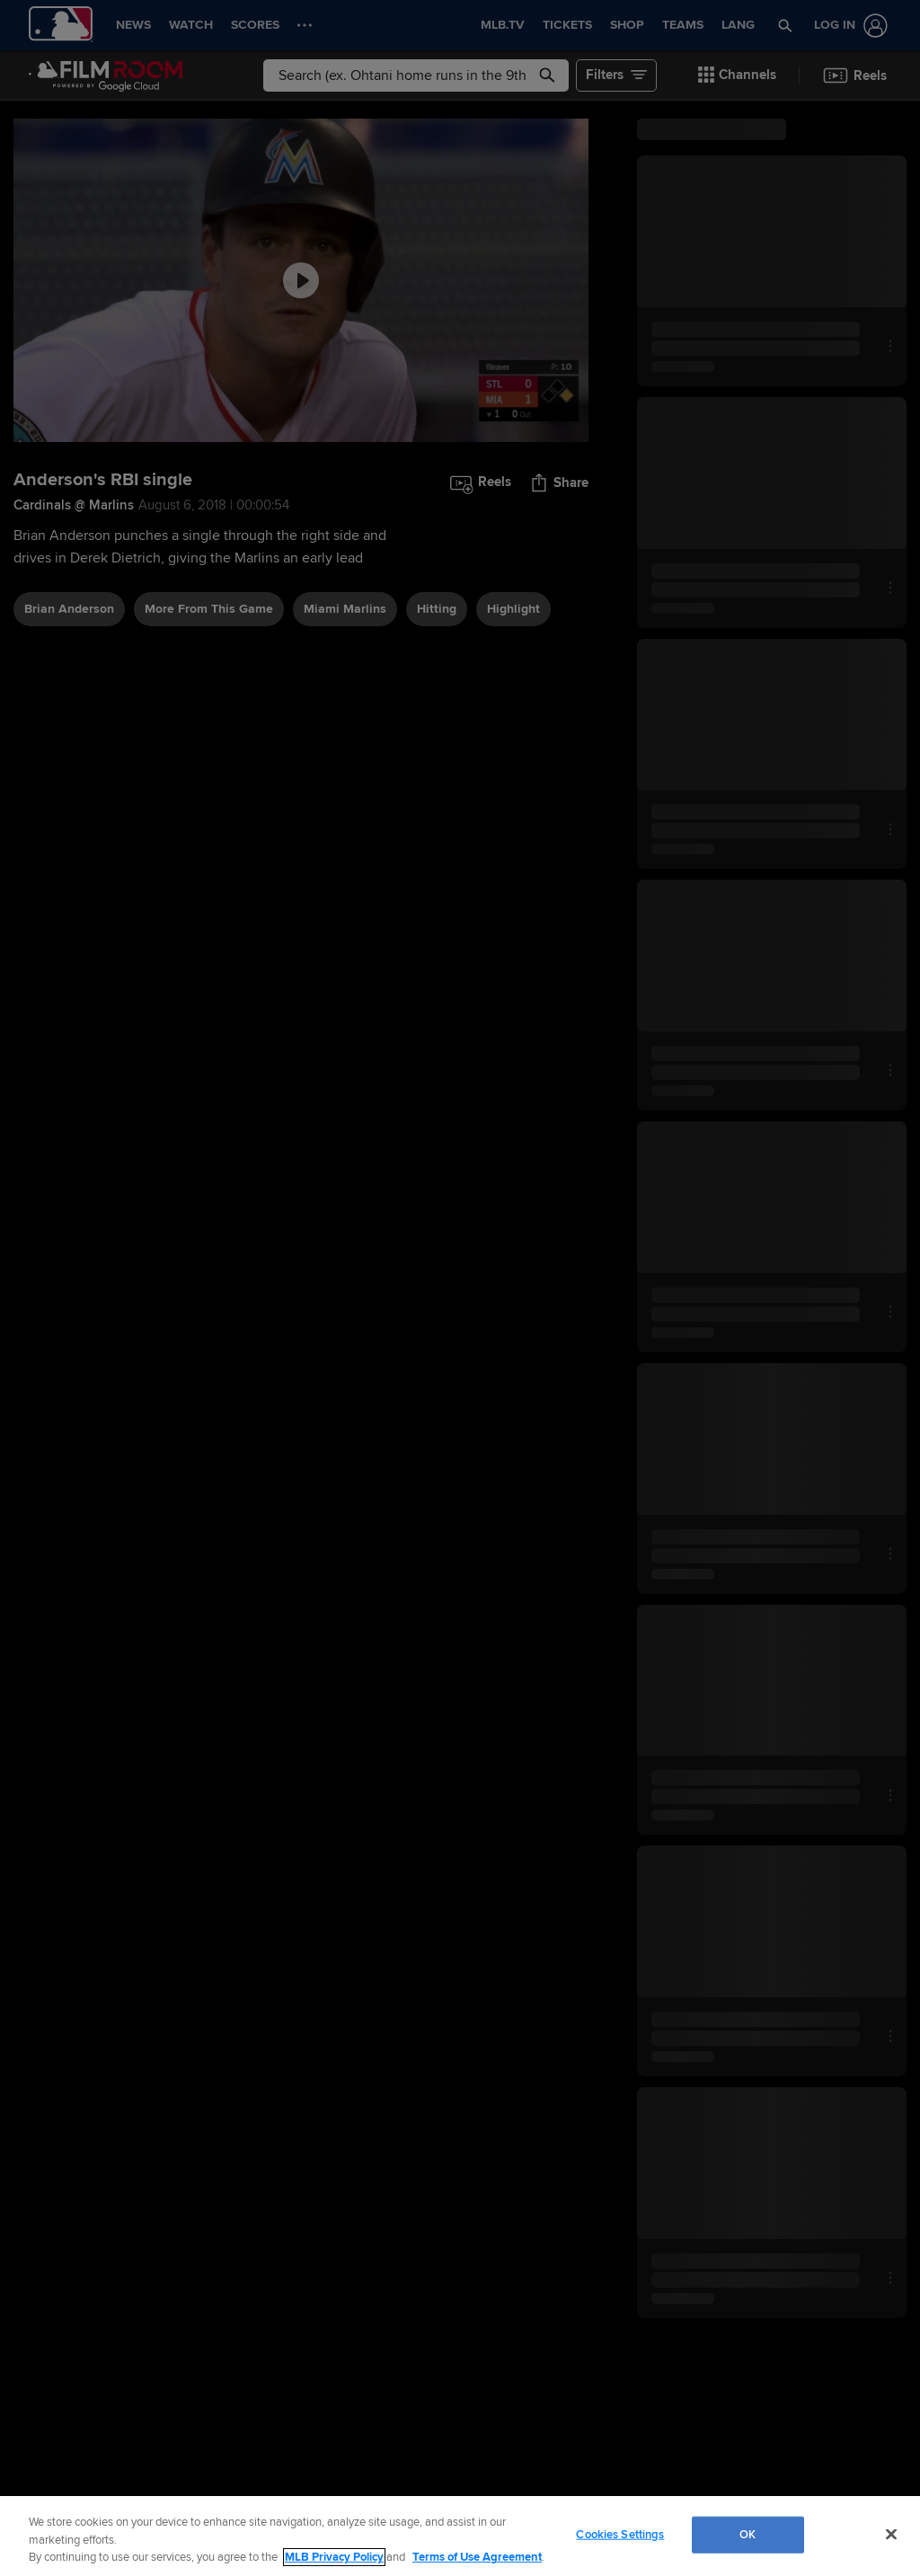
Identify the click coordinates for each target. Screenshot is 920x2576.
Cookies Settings (620, 2534)
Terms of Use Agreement (477, 2557)
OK (747, 2534)
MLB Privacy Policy (334, 2557)
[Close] (891, 2534)
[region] (460, 2536)
